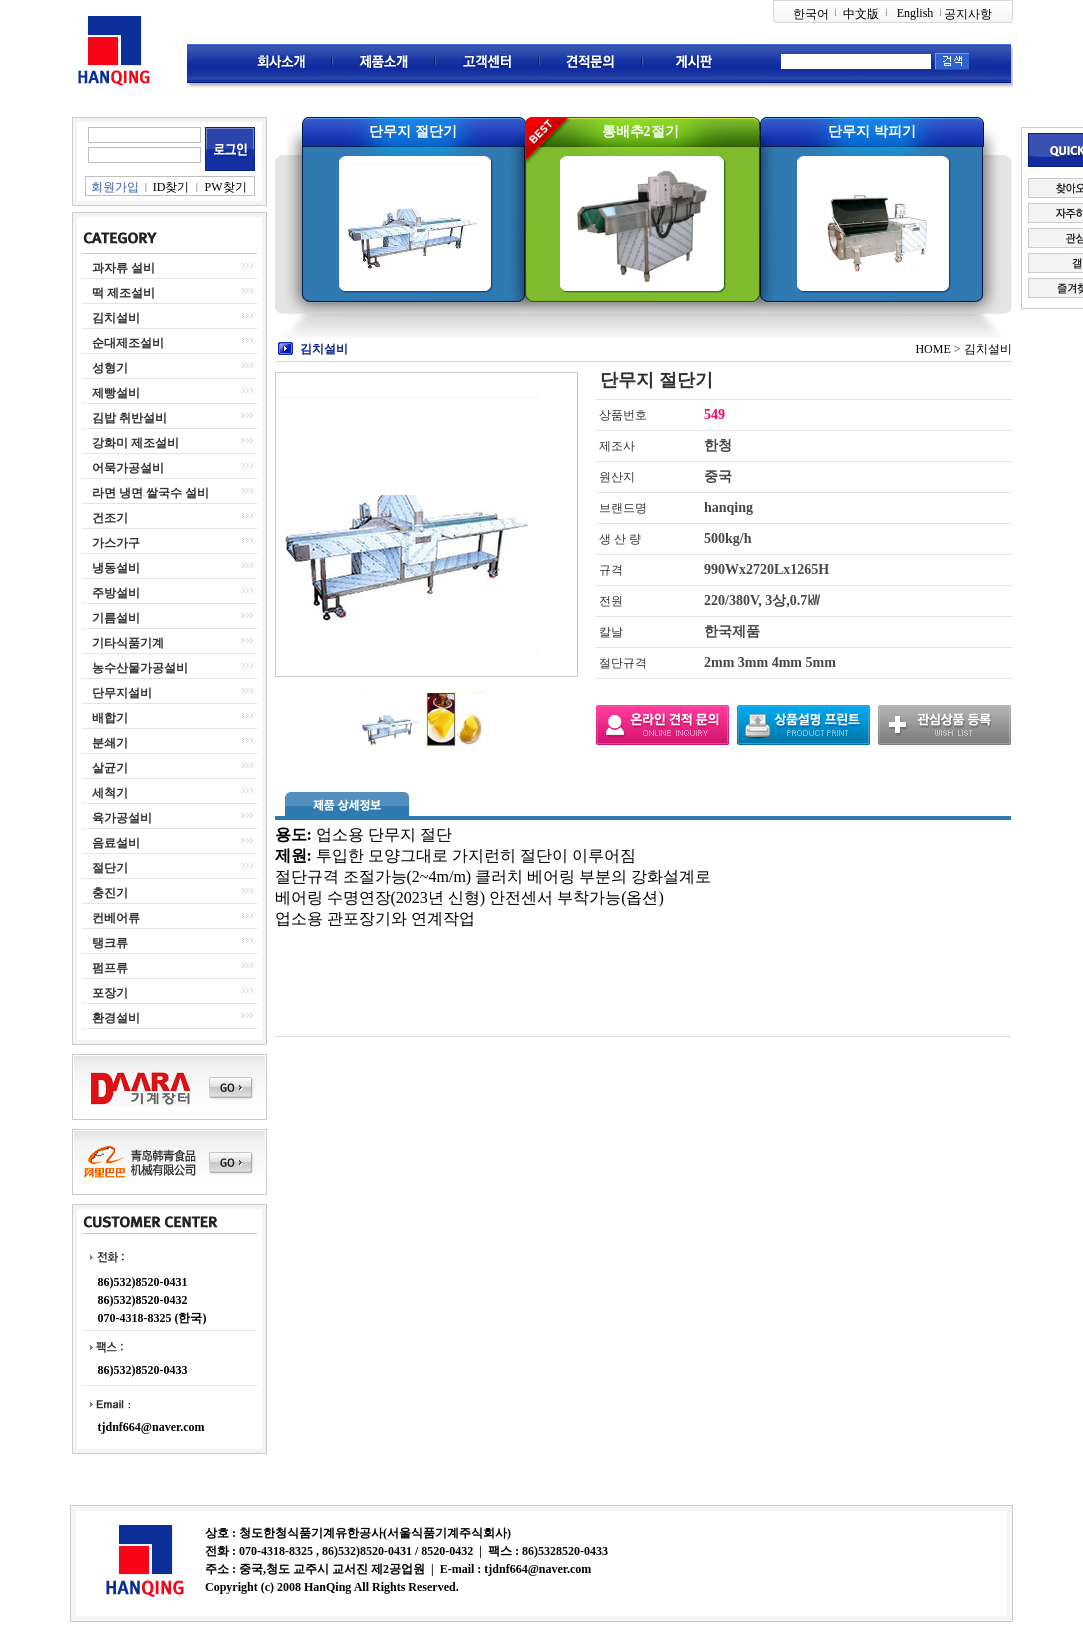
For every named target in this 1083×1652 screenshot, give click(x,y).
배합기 (110, 718)
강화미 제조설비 (135, 443)
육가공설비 (122, 818)
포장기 (110, 993)
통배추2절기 (640, 131)
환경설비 (116, 1018)
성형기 (110, 368)
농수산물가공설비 (140, 668)
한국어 (811, 14)
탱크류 (110, 943)
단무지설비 (122, 693)
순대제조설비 (128, 343)
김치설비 (116, 318)
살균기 (110, 768)
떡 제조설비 (123, 293)
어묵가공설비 (128, 468)
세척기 (110, 793)
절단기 (110, 868)
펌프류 (110, 968)
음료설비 (116, 843)
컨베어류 (116, 918)
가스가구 (116, 543)
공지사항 (968, 14)
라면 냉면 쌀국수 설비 (150, 493)
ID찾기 (171, 187)
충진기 (110, 893)
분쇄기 (110, 743)
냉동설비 (116, 568)
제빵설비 (116, 393)
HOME (932, 349)
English (915, 13)
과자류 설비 (123, 268)
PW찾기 (226, 187)
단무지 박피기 (872, 131)
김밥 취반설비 (129, 418)
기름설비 (116, 618)
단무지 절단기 (413, 131)
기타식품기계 (128, 643)
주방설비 (116, 593)
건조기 (110, 518)
